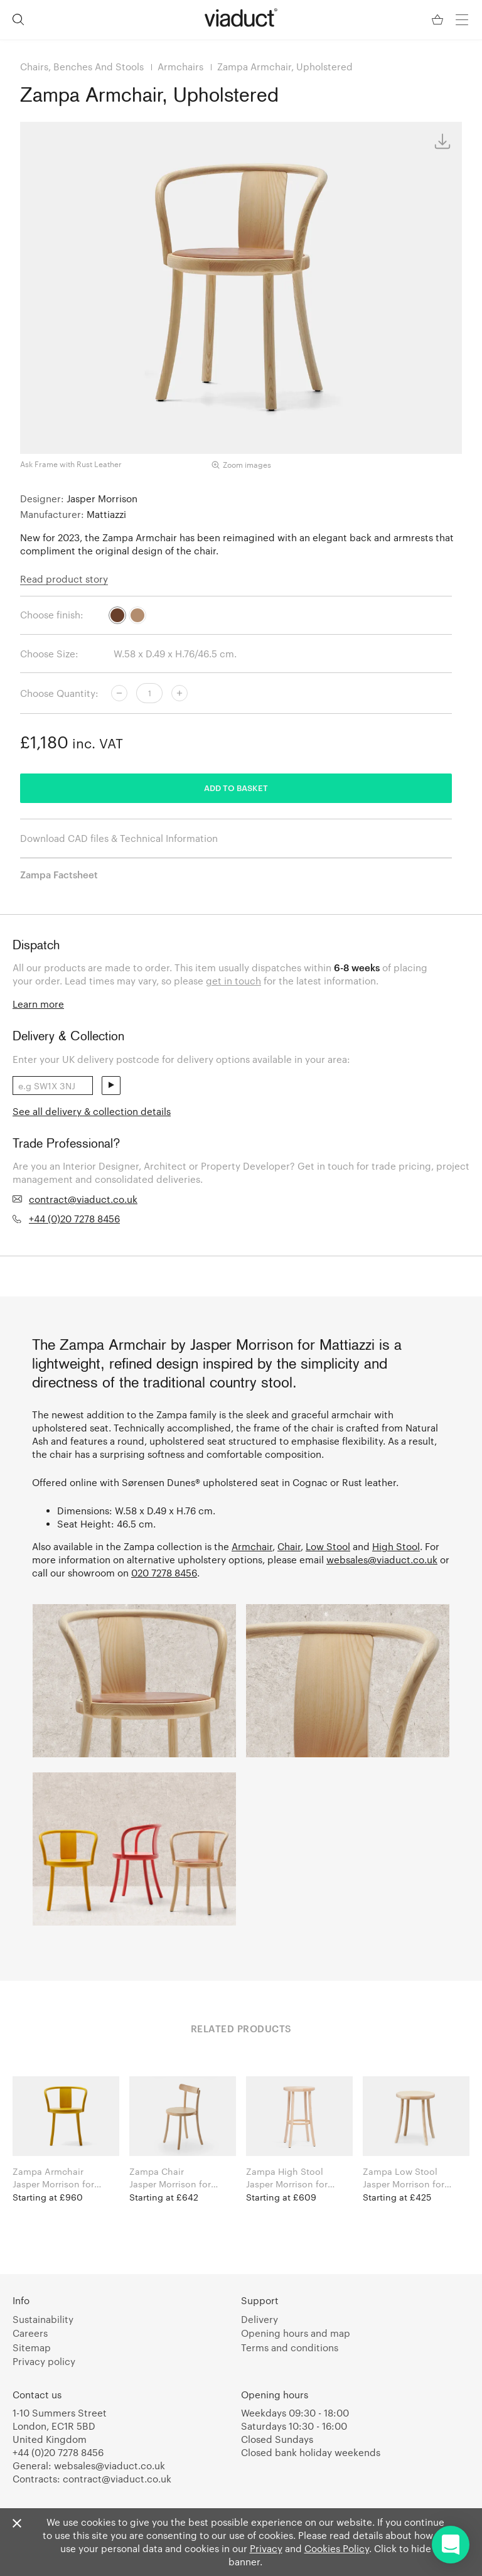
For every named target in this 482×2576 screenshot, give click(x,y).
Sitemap (32, 2347)
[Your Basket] (439, 20)
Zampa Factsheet (59, 874)
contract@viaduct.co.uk (83, 1199)
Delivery (259, 2319)
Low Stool (328, 1546)
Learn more (38, 1004)
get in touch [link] (233, 980)
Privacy (266, 2548)
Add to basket (236, 788)
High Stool (396, 1546)
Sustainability (43, 2319)
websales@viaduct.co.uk (381, 1559)
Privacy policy (44, 2361)
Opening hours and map (295, 2333)
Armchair (252, 1546)
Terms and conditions (289, 2347)
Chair (289, 1546)
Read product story (64, 579)
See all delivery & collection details (92, 1111)
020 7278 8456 (164, 1572)
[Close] (17, 2524)
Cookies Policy (336, 2548)
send (111, 1085)
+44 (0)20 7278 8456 (74, 1218)
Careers (30, 2333)
